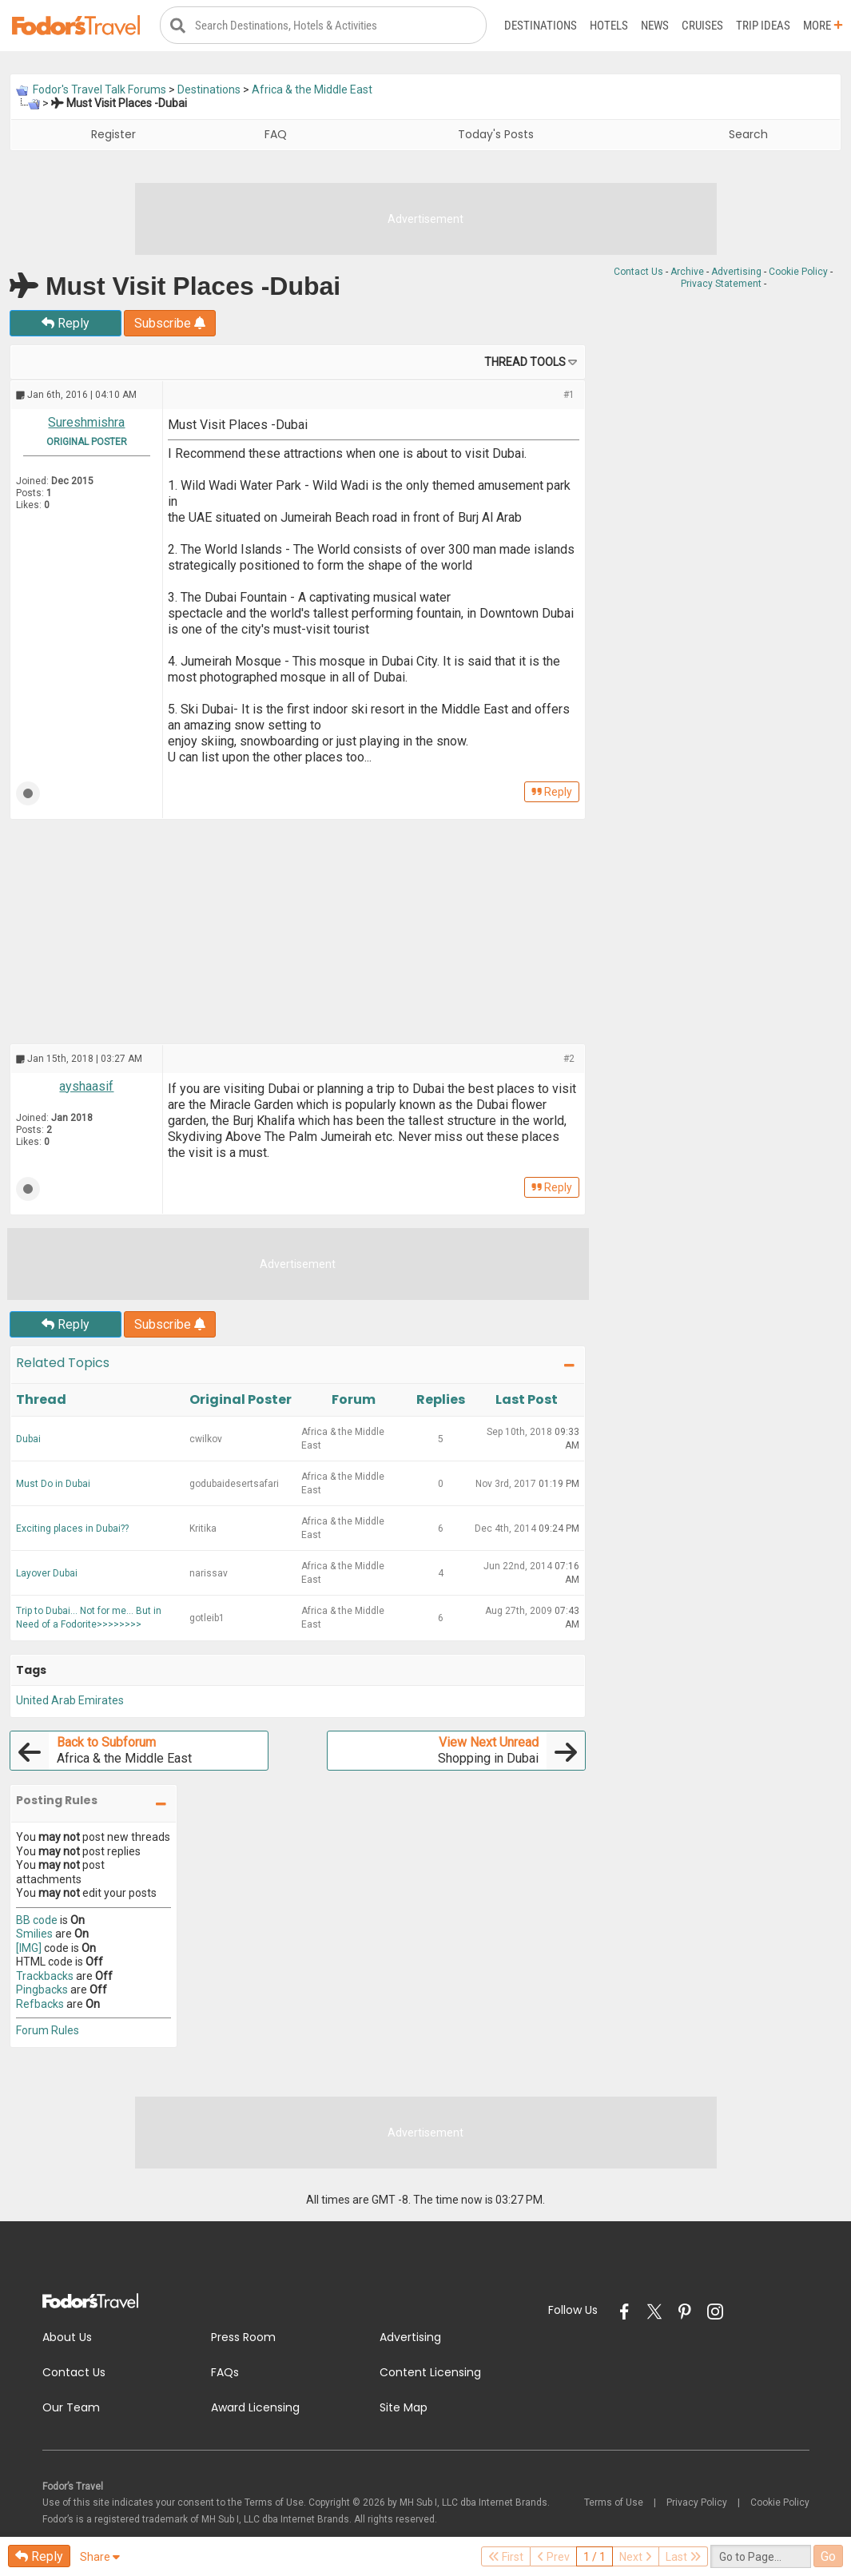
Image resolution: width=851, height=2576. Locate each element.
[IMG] (29, 1948)
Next (635, 2556)
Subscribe (169, 324)
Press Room (243, 2338)
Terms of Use (613, 2502)
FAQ (275, 135)
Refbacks (40, 2004)
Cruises (702, 25)
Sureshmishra (86, 423)
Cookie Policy (798, 272)
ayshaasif (86, 1087)
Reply (65, 324)
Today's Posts (496, 135)
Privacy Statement (721, 284)
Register (113, 135)
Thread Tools (525, 362)
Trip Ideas (763, 25)
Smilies (34, 1934)
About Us (67, 2338)
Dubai (28, 1439)
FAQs (225, 2373)
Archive (687, 272)
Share (100, 2556)
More (823, 25)
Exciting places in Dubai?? (72, 1528)
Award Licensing (255, 2408)
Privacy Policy (696, 2502)
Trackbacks (45, 1976)
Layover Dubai (47, 1573)
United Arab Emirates (70, 1701)
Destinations (540, 25)
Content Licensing (430, 2373)
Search (748, 135)
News (655, 25)
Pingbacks (42, 1990)
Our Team (71, 2408)
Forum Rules (47, 2031)
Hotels (609, 25)
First (505, 2556)
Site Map (403, 2408)
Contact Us (638, 272)
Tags (31, 1670)
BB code (37, 1920)
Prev (553, 2556)
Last (683, 2556)
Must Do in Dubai (53, 1483)
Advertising (736, 272)
